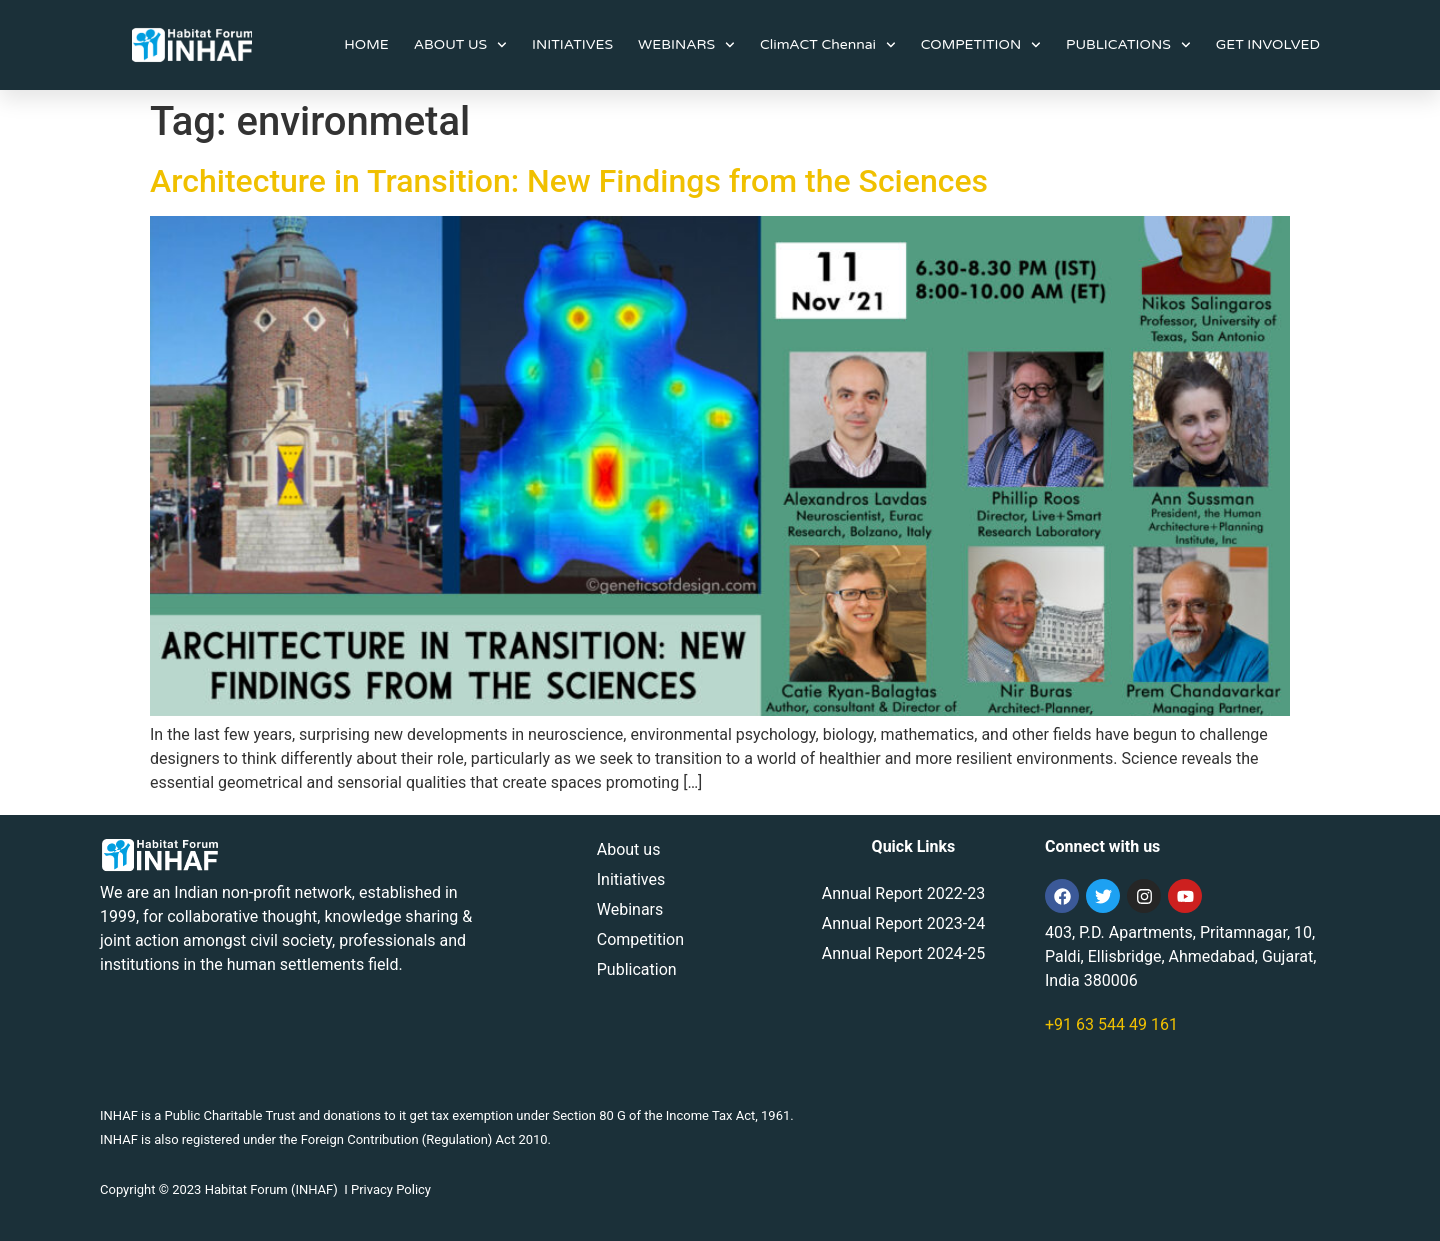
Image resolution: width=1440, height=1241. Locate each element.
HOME (366, 44)
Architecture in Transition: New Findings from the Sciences (569, 181)
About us (629, 849)
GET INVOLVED (1268, 44)
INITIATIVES (572, 44)
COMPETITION (981, 45)
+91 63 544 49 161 (1111, 1024)
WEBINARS (686, 45)
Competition (640, 939)
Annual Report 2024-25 (903, 953)
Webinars (630, 909)
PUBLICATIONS (1128, 45)
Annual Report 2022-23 (903, 893)
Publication (637, 969)
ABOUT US (460, 45)
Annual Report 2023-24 (903, 923)
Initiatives (631, 879)
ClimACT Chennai (828, 45)
